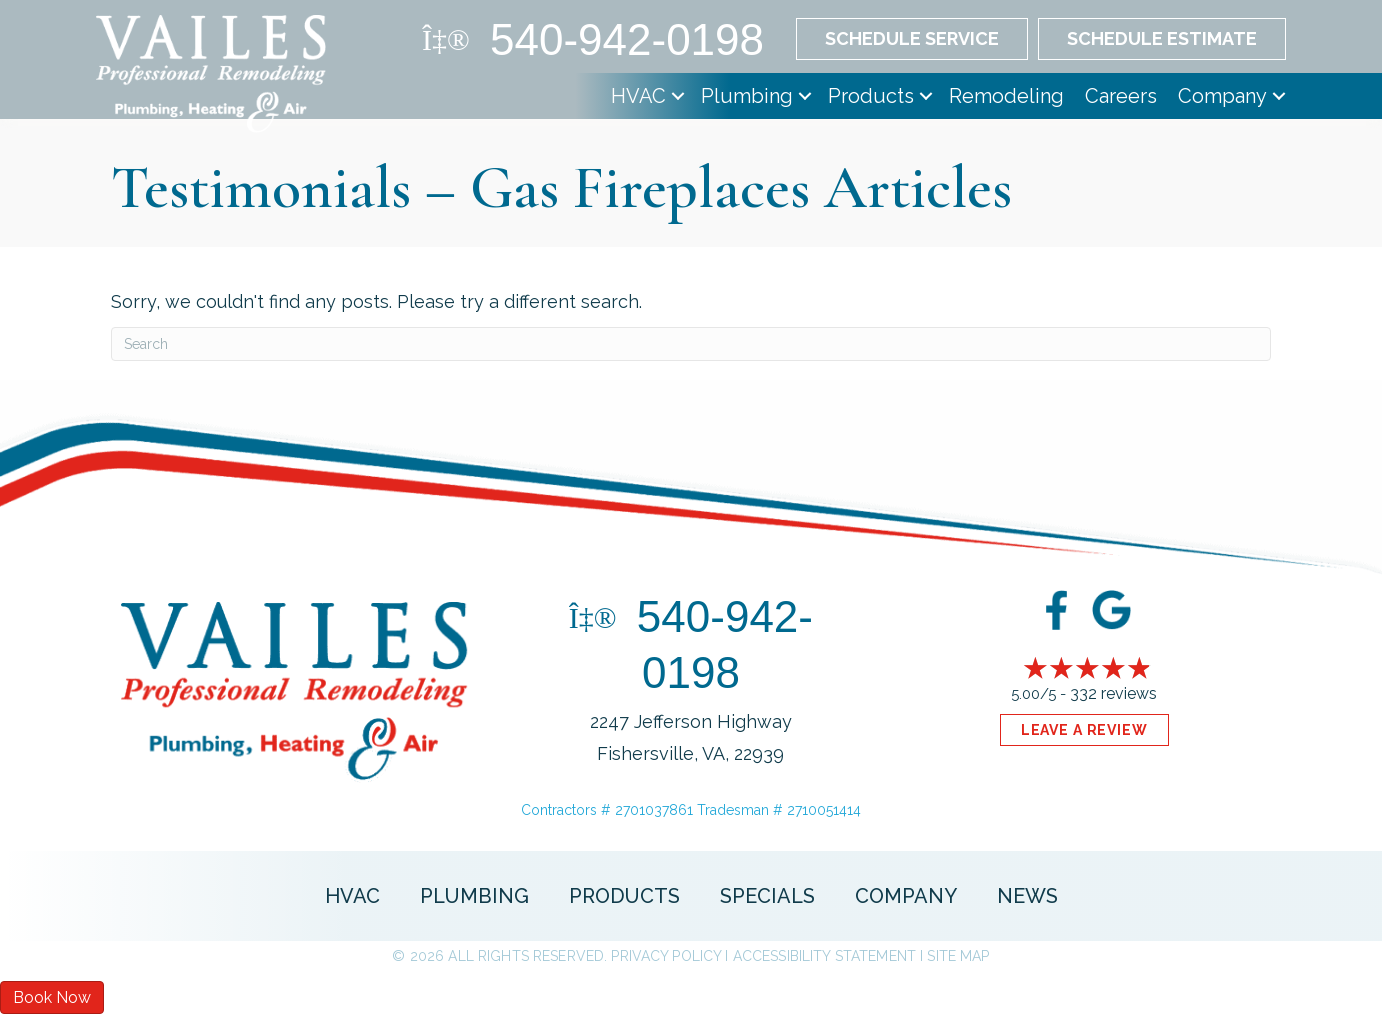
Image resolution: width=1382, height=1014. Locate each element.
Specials (767, 896)
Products (871, 96)
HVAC (638, 96)
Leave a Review (1084, 730)
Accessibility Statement (824, 956)
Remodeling (1006, 96)
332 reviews (1113, 693)
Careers (1121, 96)
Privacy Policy (666, 956)
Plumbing (747, 96)
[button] (678, 96)
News (1027, 896)
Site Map (958, 956)
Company (1222, 96)
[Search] (691, 344)
